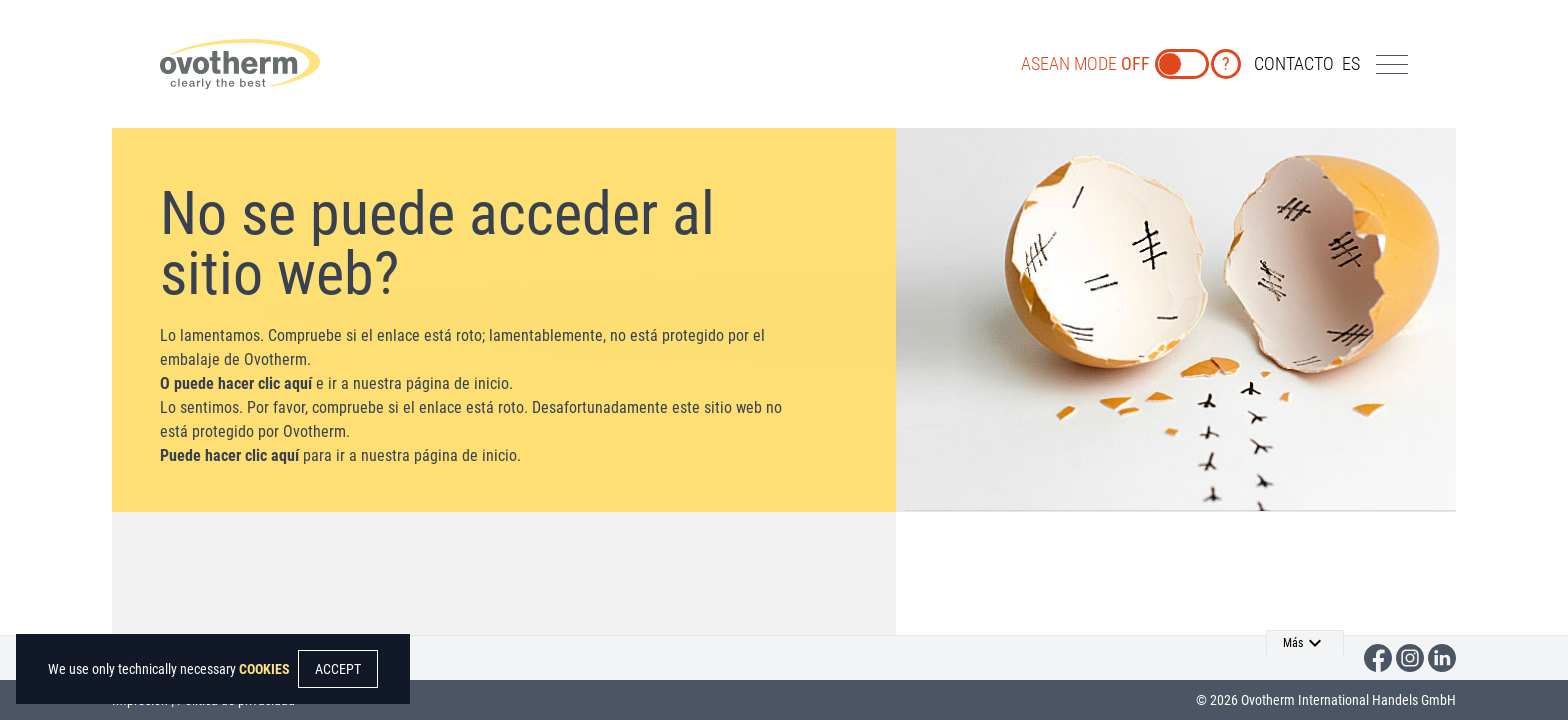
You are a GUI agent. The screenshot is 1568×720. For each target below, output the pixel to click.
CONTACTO (1294, 63)
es (1351, 63)
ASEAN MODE (1085, 63)
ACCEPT (338, 669)
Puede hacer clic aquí (229, 455)
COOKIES (264, 669)
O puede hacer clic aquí (236, 383)
